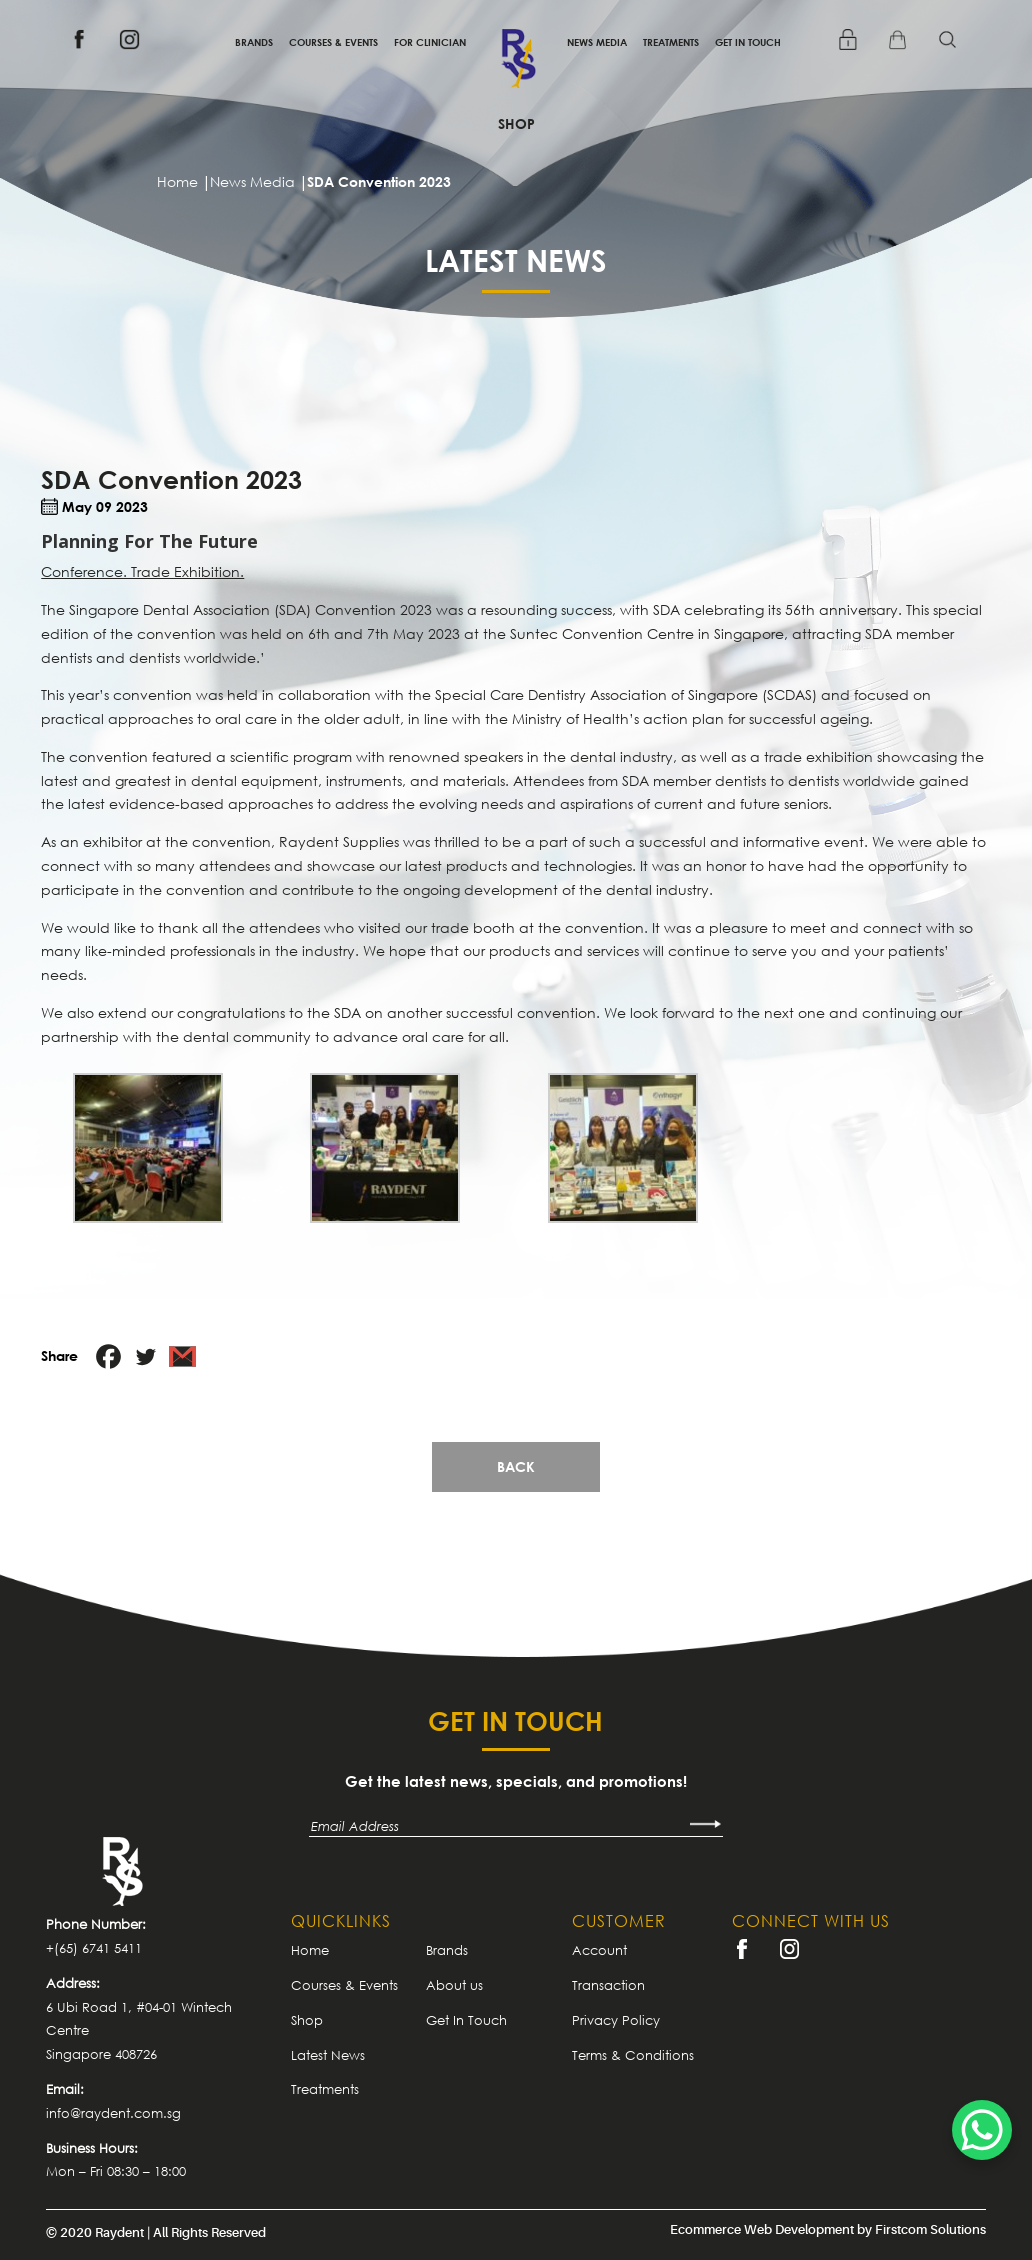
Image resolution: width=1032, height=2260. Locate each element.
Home (310, 1950)
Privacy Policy (616, 2020)
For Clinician (430, 42)
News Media (597, 42)
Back (516, 1466)
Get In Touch (748, 42)
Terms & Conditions (633, 2055)
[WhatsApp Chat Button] (982, 2130)
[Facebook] (108, 1356)
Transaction (608, 1985)
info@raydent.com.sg (113, 2113)
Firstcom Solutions (930, 2229)
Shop (516, 123)
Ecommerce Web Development (762, 2229)
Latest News (328, 2055)
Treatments (671, 42)
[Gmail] (182, 1356)
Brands (254, 42)
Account (599, 1950)
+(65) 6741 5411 (94, 1948)
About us (454, 1985)
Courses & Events (333, 42)
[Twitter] (145, 1356)
